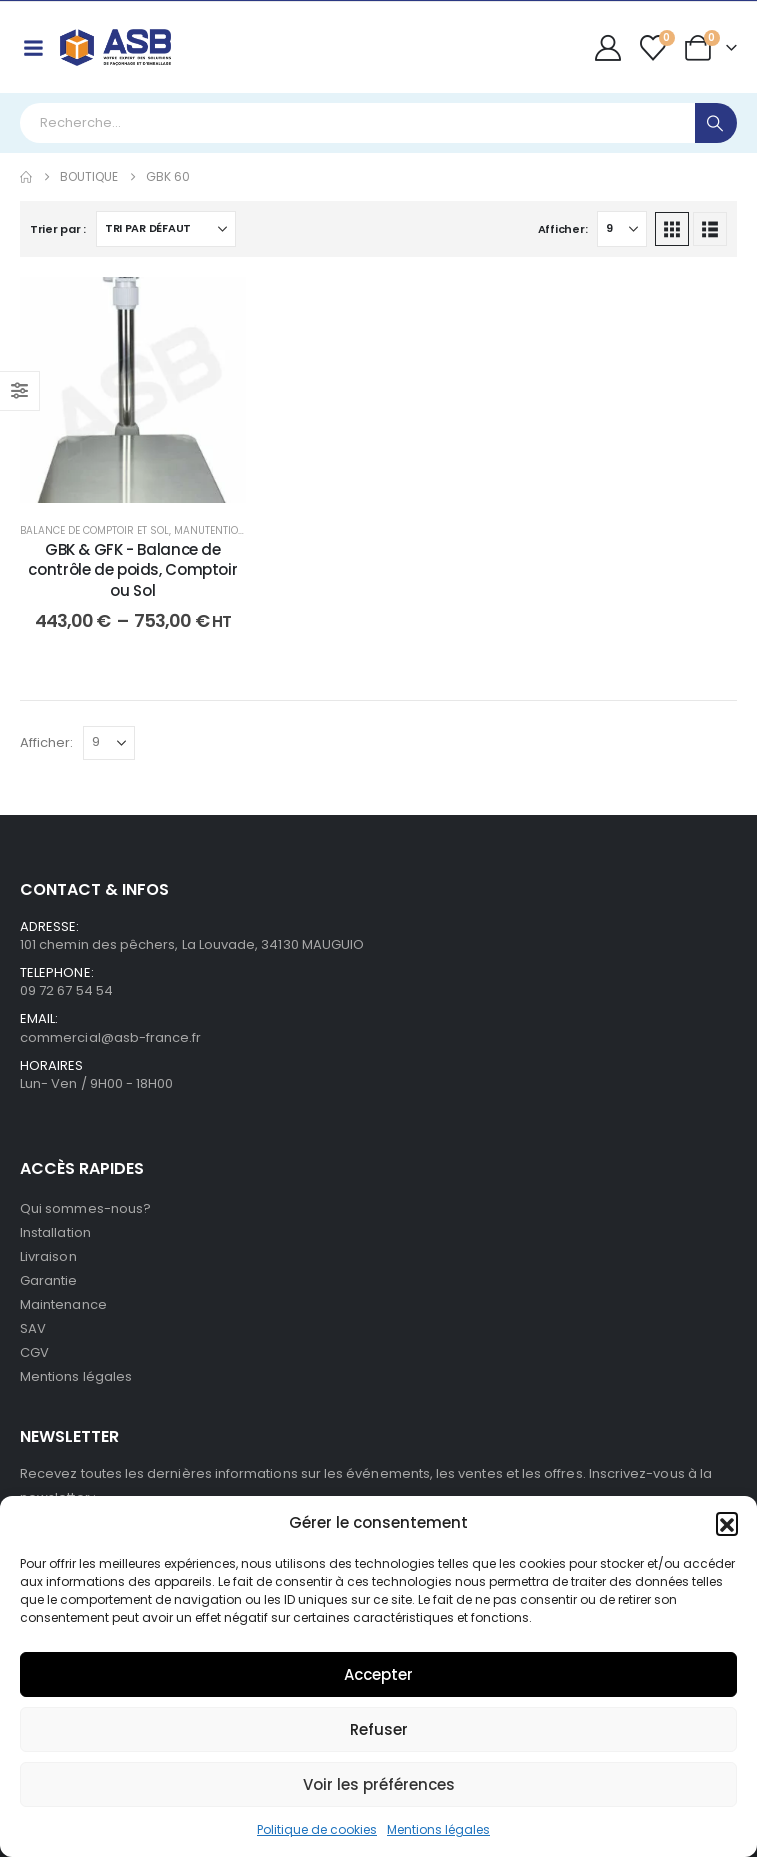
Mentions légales (438, 1829)
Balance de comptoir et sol (94, 530)
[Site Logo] (115, 47)
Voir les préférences (379, 1784)
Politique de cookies (317, 1829)
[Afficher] (622, 229)
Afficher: (563, 229)
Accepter (378, 1674)
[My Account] (607, 48)
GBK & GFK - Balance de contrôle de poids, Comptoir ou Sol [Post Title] (132, 570)
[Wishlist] (653, 48)
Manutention (210, 530)
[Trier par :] (166, 229)
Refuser (379, 1729)
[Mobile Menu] (33, 48)
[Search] (716, 123)
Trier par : (58, 229)
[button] (727, 1523)
